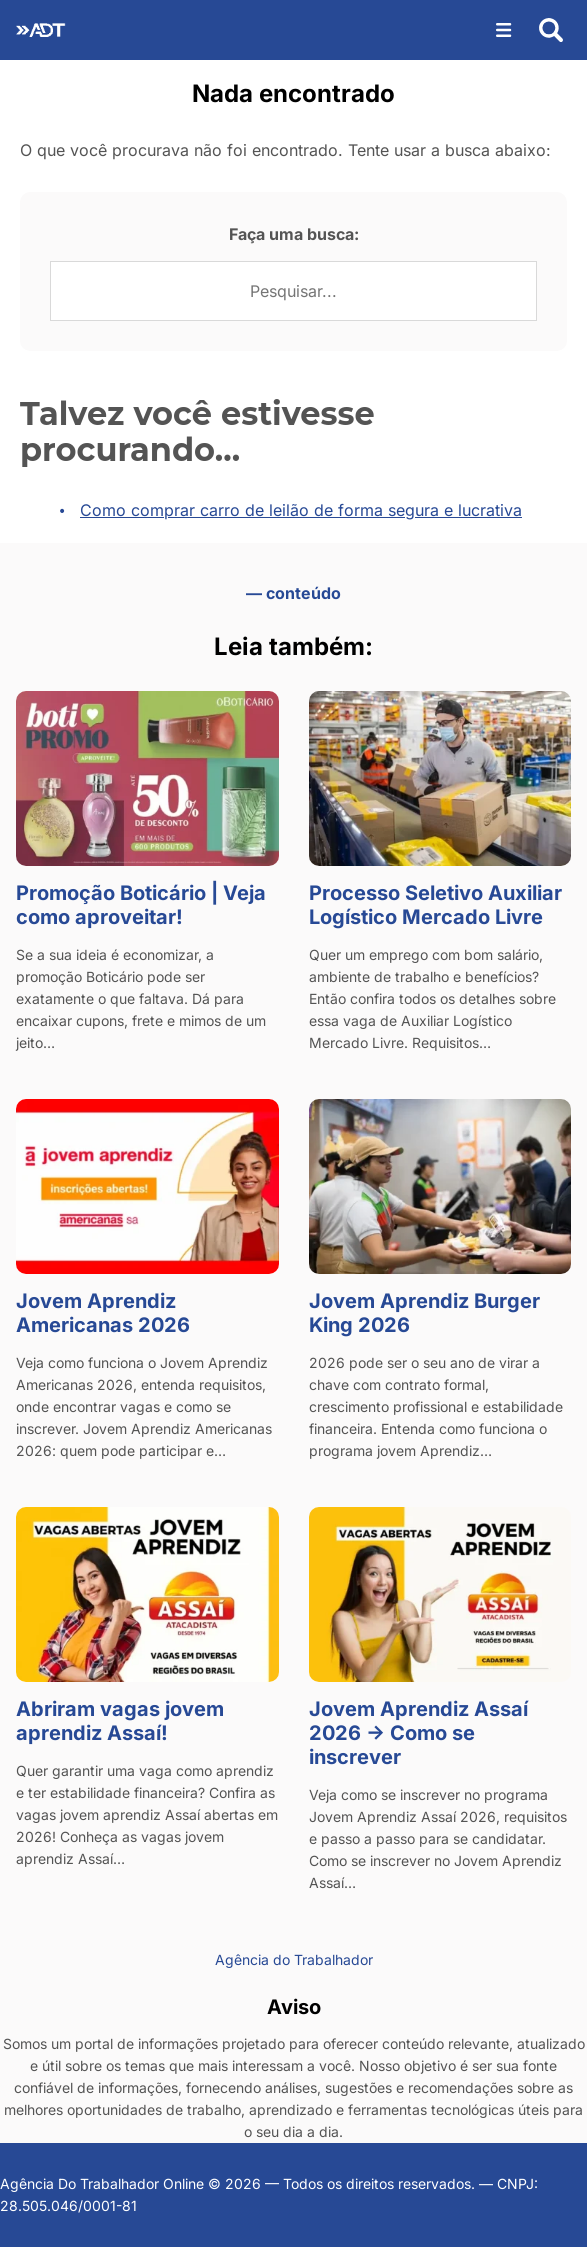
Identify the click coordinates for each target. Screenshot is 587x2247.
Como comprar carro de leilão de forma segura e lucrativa (301, 510)
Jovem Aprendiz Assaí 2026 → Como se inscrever (418, 1733)
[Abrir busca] (551, 30)
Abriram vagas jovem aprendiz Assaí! (120, 1721)
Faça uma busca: (294, 234)
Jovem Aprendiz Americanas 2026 (103, 1313)
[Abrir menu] (504, 30)
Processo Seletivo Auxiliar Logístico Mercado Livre (435, 905)
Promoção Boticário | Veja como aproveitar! (141, 905)
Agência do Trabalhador (294, 1959)
